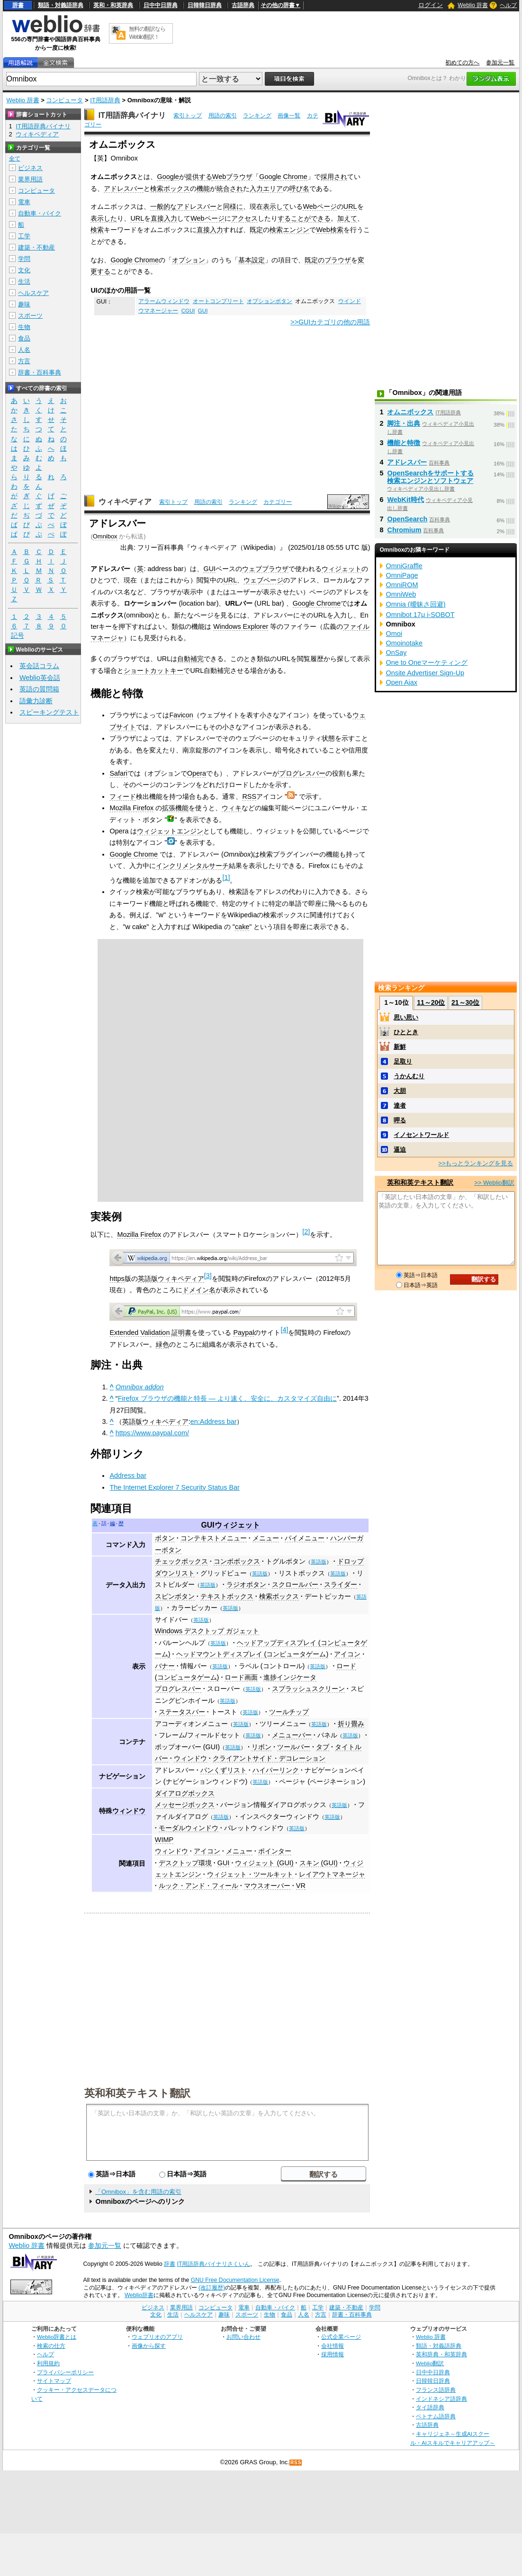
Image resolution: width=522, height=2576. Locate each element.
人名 (24, 349)
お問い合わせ (243, 2337)
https (116, 1278)
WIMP (164, 1839)
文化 (24, 270)
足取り (403, 1061)
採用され (334, 176)
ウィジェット (341, 568)
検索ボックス (170, 188)
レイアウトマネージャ (332, 1874)
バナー (165, 1666)
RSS (249, 796)
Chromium (404, 530)
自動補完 (190, 658)
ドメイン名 (199, 1290)
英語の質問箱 (39, 689)
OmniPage (402, 575)
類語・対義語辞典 (60, 5)
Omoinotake (404, 643)
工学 (24, 236)
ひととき (406, 1032)
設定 (258, 260)
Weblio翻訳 (430, 2363)
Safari (118, 773)
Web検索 (329, 229)
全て (14, 158)
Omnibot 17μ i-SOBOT (420, 614)
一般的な (163, 206)
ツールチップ (289, 1712)
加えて (347, 218)
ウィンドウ (190, 1758)
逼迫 (400, 1149)
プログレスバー (302, 773)
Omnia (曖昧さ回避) (415, 604)
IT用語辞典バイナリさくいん (214, 2264)
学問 (24, 258)
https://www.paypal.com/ (152, 1433)
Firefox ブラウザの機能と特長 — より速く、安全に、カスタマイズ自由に (227, 1398)
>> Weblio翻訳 (494, 1182)
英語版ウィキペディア (171, 1278)
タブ (322, 1747)
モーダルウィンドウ (188, 1828)
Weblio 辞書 (473, 5)
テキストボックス (226, 1596)
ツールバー (293, 1747)
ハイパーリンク (275, 1770)
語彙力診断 (36, 701)
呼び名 (299, 188)
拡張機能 (175, 808)
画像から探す (149, 2346)
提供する (199, 176)
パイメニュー (304, 1538)
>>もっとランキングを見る (475, 1163)
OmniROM (402, 585)
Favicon (181, 715)
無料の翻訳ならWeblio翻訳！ (147, 33)
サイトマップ (54, 2381)
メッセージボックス (185, 1804)
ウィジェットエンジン (170, 831)
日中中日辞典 (161, 5)
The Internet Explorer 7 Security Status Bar (174, 1487)
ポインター (274, 1851)
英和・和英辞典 (113, 5)
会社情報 (332, 2346)
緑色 (162, 1344)
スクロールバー (295, 1584)
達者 (400, 1105)
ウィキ (232, 808)
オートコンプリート (218, 301)
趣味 (24, 304)
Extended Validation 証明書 (150, 1332)
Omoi (394, 633)
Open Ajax (401, 682)
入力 (256, 188)
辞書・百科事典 (39, 372)
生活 (24, 281)
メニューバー (292, 1735)
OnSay (396, 652)
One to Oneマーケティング (426, 662)
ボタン (165, 1538)
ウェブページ (263, 580)
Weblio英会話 (39, 677)
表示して (276, 206)
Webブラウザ (232, 176)
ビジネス (30, 167)
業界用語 (30, 179)
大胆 (400, 1090)
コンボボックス (237, 1561)
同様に (233, 206)
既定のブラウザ (328, 260)
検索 (97, 229)
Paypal (243, 1332)
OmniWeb (401, 594)
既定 (256, 229)
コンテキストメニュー (213, 1538)
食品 (24, 338)
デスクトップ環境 (185, 1863)
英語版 (318, 1562)
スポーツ (30, 315)
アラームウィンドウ (163, 301)
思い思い (406, 1017)
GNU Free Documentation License (235, 2280)
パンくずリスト (223, 1770)
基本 (245, 260)
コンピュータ (64, 100)
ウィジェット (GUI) (264, 1863)
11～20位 (431, 1002)
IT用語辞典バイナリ (132, 115)
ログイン (430, 5)
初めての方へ (462, 62)
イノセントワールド (421, 1134)
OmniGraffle (404, 566)
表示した (103, 218)
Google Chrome (283, 176)
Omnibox (105, 536)
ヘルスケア (33, 292)
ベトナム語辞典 (436, 2416)
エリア (273, 188)
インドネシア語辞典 (441, 2399)
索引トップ (187, 115)
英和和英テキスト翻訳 (137, 2092)
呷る (400, 1120)
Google (168, 176)
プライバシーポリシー (65, 2372)
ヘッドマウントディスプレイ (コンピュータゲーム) (252, 1654)
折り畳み (351, 1723)
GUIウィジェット (230, 1525)
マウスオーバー (267, 1885)
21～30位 (465, 1002)
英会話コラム (39, 666)
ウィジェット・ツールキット (250, 1874)
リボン (261, 1747)
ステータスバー (182, 1712)
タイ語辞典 (430, 2407)
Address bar (127, 1475)
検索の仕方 (51, 2346)
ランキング (257, 115)
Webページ (319, 206)
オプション (188, 260)
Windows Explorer (240, 626)
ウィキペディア (125, 502)
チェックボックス (181, 1561)
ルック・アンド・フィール (198, 1885)
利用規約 (48, 2363)
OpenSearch (407, 519)
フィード (122, 796)
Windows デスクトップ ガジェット (207, 1631)
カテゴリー (277, 502)
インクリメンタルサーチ (192, 865)
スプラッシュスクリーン (308, 1688)
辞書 (18, 5)
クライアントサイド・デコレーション (269, 1758)
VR (301, 1885)
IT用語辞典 (105, 100)
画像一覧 (289, 115)
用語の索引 (222, 115)
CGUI (188, 310)
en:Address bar (213, 1421)
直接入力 (164, 218)
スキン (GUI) (318, 1863)
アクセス (244, 218)
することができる (304, 218)
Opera (196, 773)
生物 (24, 327)
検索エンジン (289, 229)
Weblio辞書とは (56, 2337)
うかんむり (409, 1076)
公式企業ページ (341, 2337)
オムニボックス (410, 412)
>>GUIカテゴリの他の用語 (330, 322)
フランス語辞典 (436, 2390)
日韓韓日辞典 (205, 5)
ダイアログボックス (185, 1793)
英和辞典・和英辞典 (441, 2354)
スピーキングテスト (49, 712)
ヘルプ (508, 5)
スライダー (340, 1584)
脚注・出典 (403, 423)
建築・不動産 (36, 247)
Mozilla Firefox (131, 808)
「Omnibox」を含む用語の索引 (138, 2191)
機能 (203, 188)
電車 (24, 202)
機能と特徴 (403, 443)
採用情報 (332, 2354)
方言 (24, 361)
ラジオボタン (246, 1584)
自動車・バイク (39, 213)
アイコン (347, 1654)
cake (242, 926)
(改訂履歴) (211, 2287)
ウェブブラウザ (265, 568)
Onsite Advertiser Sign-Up (425, 673)
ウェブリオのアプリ (157, 2337)
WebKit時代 (405, 499)
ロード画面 (241, 1677)
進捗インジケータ (289, 1677)
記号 (17, 635)
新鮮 (400, 1046)
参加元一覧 (500, 62)
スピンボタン (175, 1596)
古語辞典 (243, 5)
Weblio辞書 (139, 2295)
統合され (229, 188)
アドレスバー (124, 188)
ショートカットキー (153, 670)
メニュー (265, 1538)
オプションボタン (269, 301)
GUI (202, 310)
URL (350, 206)
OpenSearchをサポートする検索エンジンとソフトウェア (430, 476)
